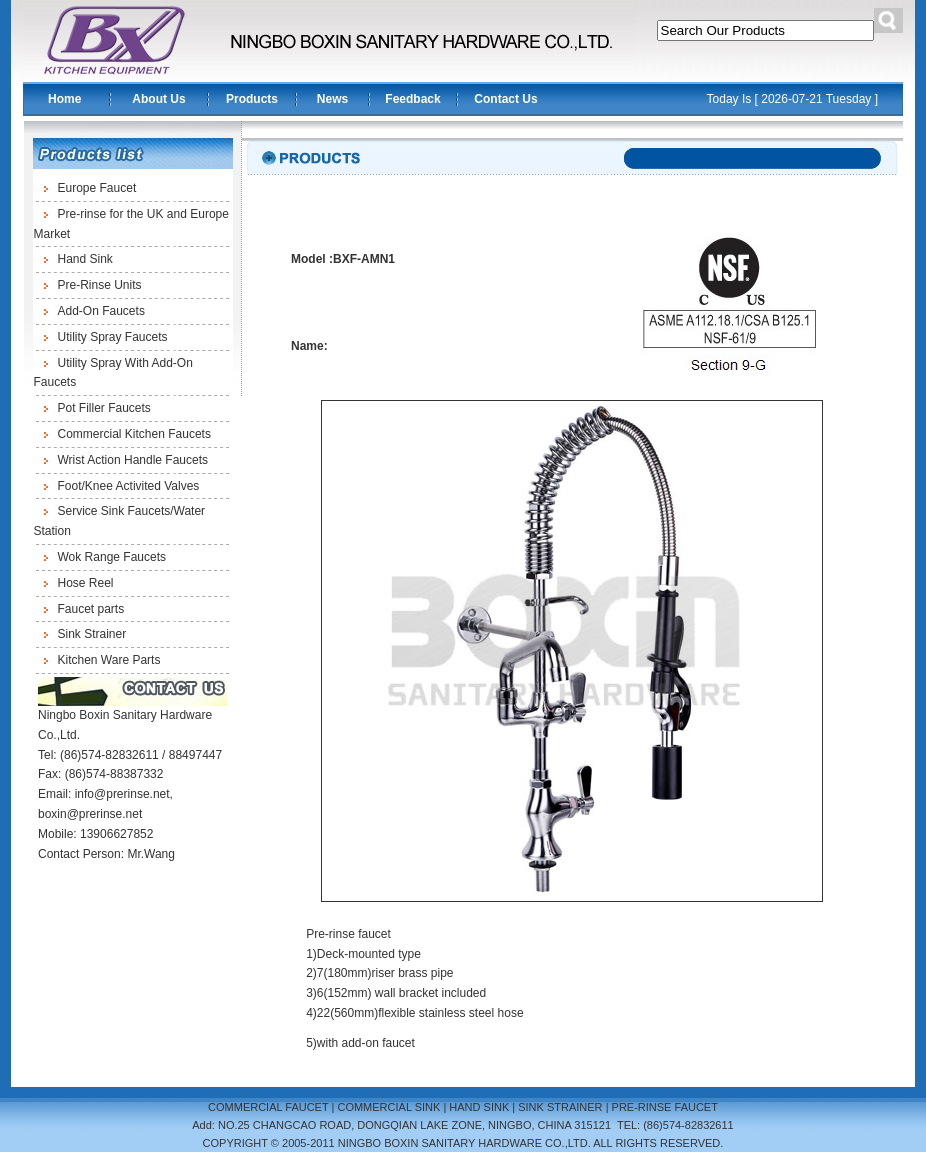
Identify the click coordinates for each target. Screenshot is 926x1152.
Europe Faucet (97, 188)
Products (252, 99)
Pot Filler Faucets (104, 408)
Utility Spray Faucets (113, 337)
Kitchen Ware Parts (109, 660)
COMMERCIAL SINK (388, 1107)
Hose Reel (86, 583)
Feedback (412, 99)
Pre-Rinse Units (100, 285)
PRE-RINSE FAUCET (665, 1107)
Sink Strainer (92, 634)
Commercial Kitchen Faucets (134, 434)
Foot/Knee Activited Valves (129, 486)
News (332, 99)
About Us (158, 99)
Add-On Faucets (101, 311)
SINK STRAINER (560, 1107)
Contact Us (505, 99)
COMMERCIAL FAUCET (268, 1107)
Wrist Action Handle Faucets (133, 460)
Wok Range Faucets (112, 557)
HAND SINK (479, 1107)
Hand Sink (85, 259)
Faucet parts (91, 609)
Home (64, 99)
